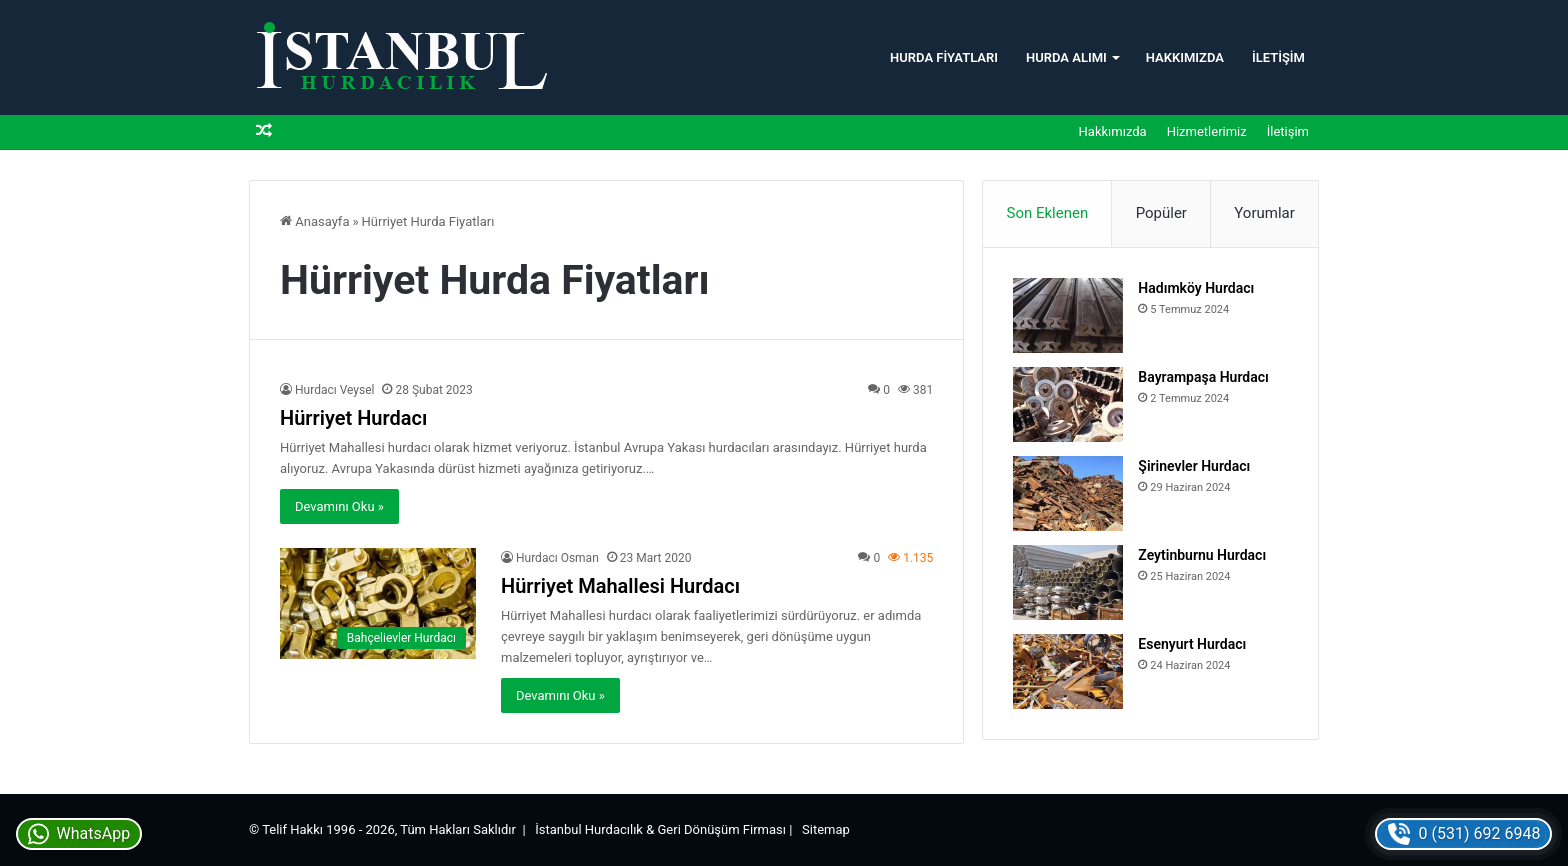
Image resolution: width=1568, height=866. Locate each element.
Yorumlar (1264, 213)
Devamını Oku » (339, 506)
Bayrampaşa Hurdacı (1203, 377)
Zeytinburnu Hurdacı (1202, 555)
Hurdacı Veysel (334, 390)
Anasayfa (314, 221)
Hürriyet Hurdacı (353, 418)
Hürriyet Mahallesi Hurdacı (620, 586)
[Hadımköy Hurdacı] (1068, 315)
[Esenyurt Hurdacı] (1068, 671)
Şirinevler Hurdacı (1194, 466)
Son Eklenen (1048, 213)
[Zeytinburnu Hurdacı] (1068, 582)
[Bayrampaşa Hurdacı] (1068, 404)
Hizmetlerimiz (1207, 131)
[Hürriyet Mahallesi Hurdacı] (378, 603)
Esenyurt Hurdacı (1192, 644)
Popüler (1161, 213)
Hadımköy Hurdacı (1196, 288)
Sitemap (826, 829)
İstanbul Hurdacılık (589, 829)
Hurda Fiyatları (944, 57)
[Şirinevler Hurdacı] (1068, 493)
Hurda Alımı (1066, 57)
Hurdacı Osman (557, 558)
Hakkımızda (1185, 57)
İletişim (1278, 57)
